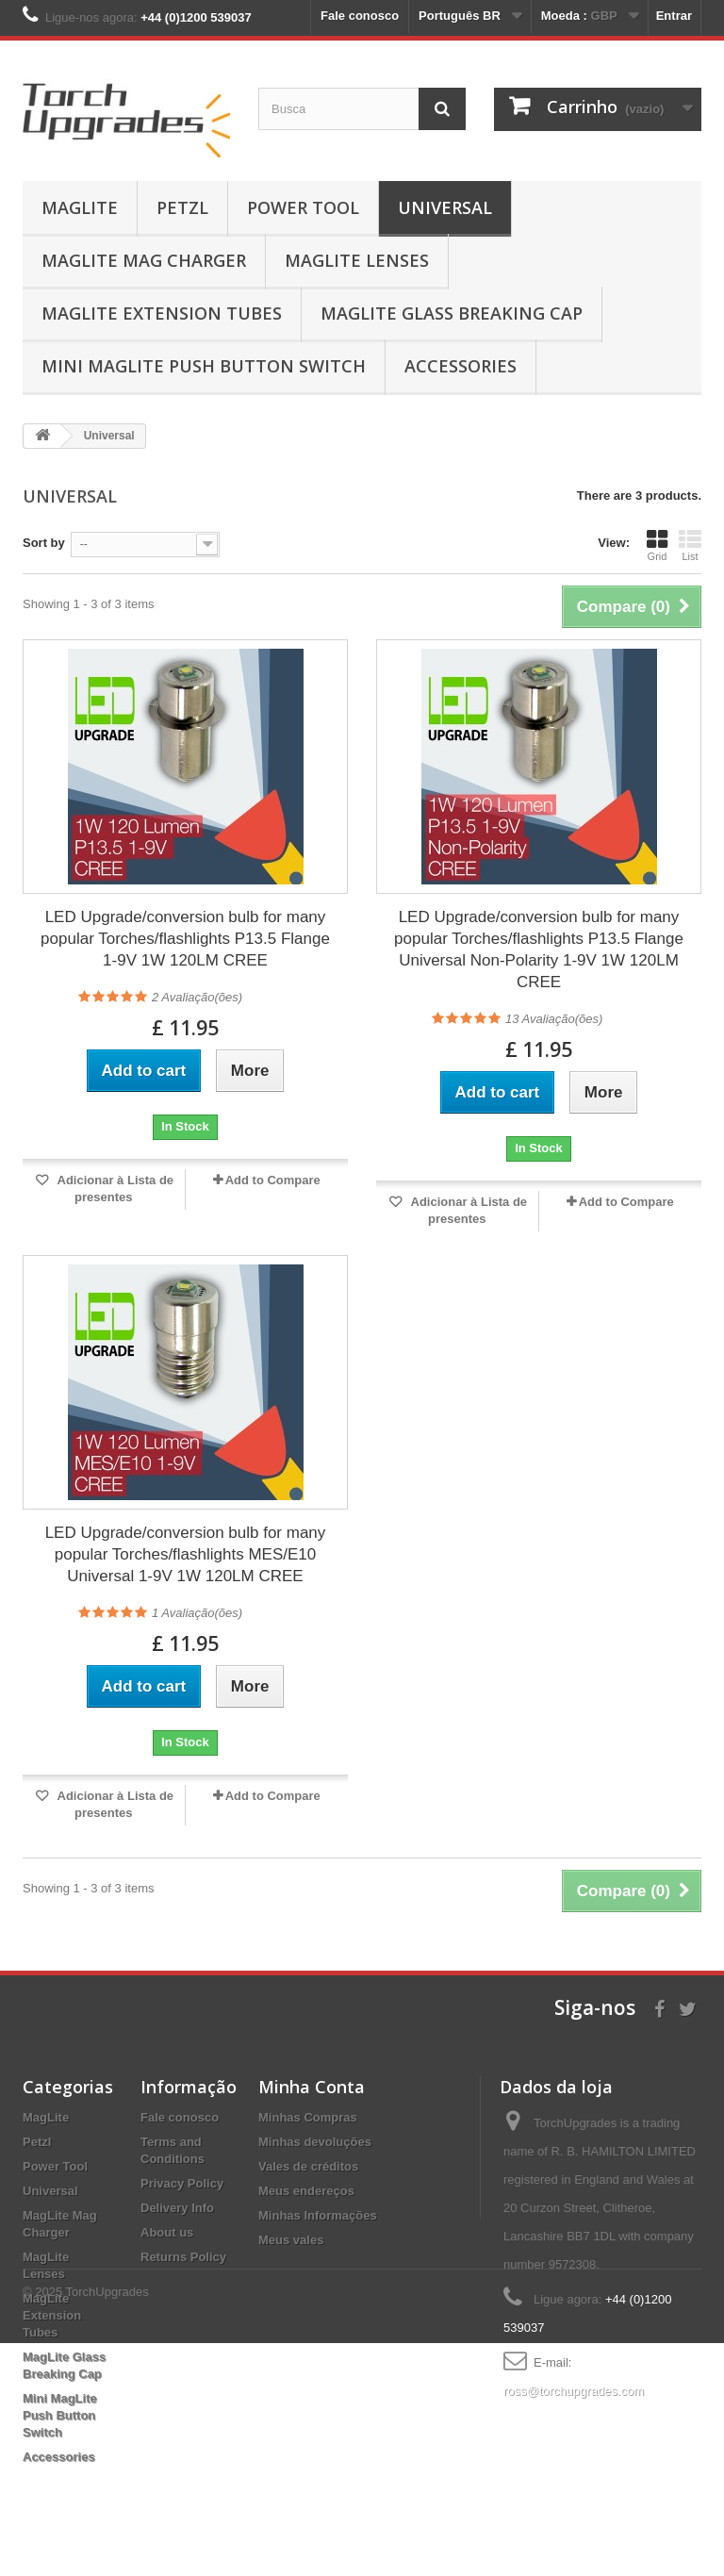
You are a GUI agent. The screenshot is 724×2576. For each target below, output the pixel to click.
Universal (445, 207)
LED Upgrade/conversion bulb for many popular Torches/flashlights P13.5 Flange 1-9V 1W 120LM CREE (185, 938)
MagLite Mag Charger (143, 260)
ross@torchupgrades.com (573, 2391)
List (690, 545)
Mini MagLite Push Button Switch (203, 366)
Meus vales (290, 2240)
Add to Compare (273, 1180)
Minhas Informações (317, 2215)
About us (166, 2232)
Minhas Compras (307, 2117)
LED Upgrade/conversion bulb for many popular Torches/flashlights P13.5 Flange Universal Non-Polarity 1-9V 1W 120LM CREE (538, 949)
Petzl (182, 207)
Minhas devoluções (314, 2142)
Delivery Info (177, 2208)
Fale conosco (360, 15)
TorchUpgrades (107, 2525)
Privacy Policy (181, 2183)
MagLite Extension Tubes (161, 313)
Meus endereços (306, 2191)
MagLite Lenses (357, 260)
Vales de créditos (308, 2166)
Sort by (44, 543)
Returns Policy (183, 2257)
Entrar (674, 15)
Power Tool (303, 207)
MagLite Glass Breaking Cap (452, 313)
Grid (657, 545)
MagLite (79, 207)
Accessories (460, 366)
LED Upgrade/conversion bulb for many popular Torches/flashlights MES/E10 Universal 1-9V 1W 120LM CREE (185, 1554)
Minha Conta (311, 2086)
